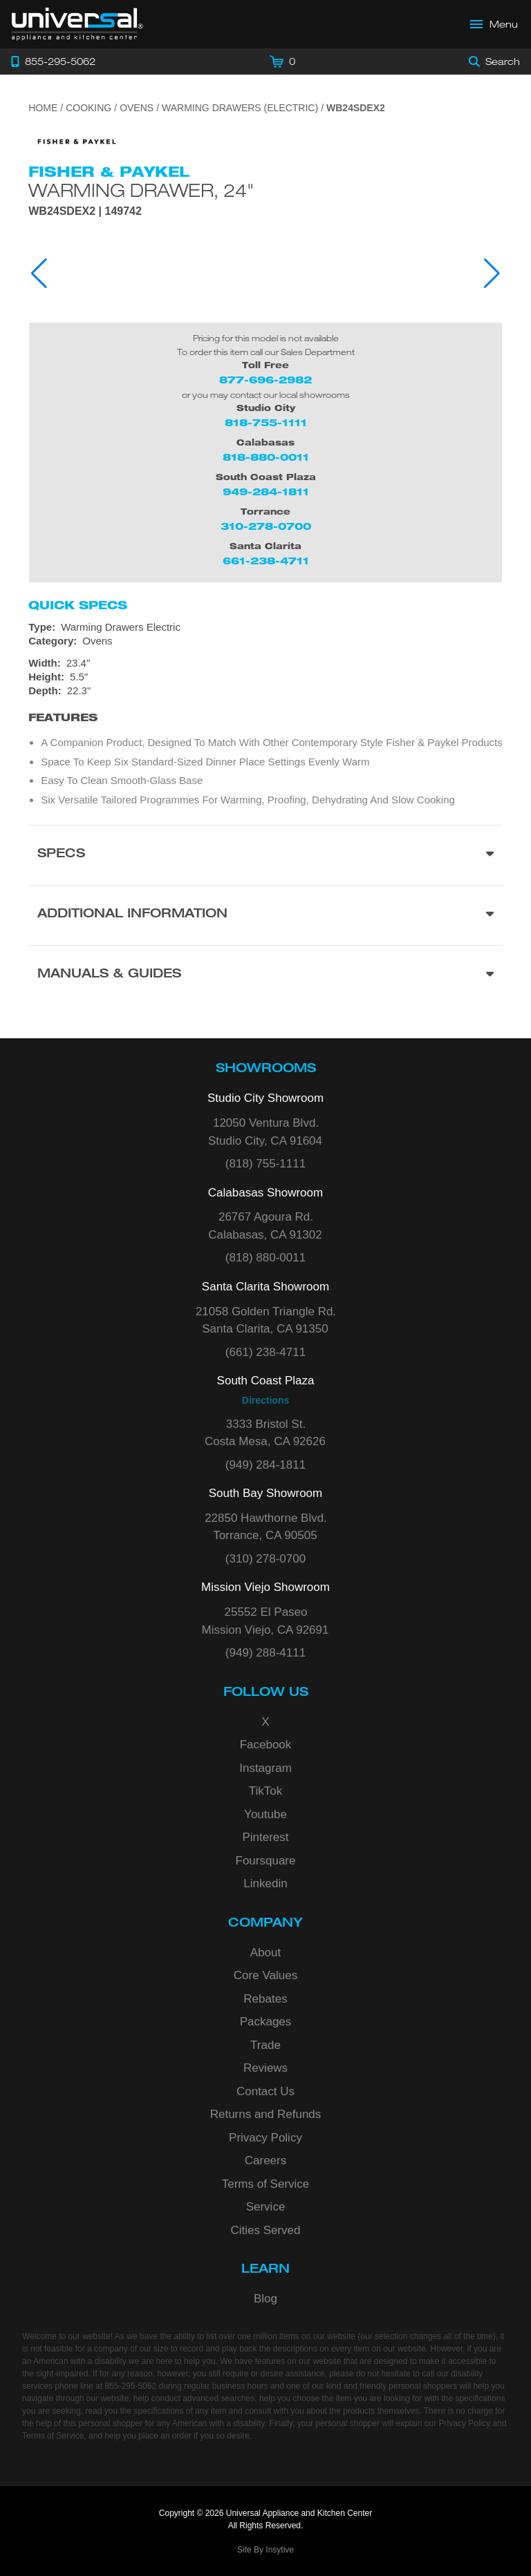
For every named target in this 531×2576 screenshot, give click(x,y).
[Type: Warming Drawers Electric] (265, 627)
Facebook (266, 1744)
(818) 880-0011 (265, 1257)
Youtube (265, 1814)
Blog (265, 2298)
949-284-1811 (266, 491)
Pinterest (265, 1837)
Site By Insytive (265, 2550)
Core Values (265, 1975)
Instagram (265, 1768)
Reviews (265, 2067)
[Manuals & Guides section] (265, 975)
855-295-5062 (130, 2386)
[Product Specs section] (265, 855)
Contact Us (265, 2091)
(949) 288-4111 (265, 1652)
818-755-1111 (266, 422)
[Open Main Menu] (494, 24)
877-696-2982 (265, 379)
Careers (265, 2160)
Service (266, 2206)
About (265, 1952)
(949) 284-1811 (265, 1464)
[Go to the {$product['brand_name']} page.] (76, 140)
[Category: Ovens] (265, 641)
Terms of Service (266, 2184)
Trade (265, 2045)
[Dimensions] (265, 677)
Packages (266, 2021)
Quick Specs (77, 605)
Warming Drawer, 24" (141, 190)
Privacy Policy (265, 2137)
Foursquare (266, 1860)
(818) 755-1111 (265, 1163)
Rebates (265, 1998)
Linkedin (265, 1883)
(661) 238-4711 (265, 1352)
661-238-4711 (266, 560)
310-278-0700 (266, 526)
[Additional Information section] (265, 915)
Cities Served (265, 2230)
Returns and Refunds (266, 2114)
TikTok (266, 1790)
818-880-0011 (266, 457)
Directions (265, 1400)
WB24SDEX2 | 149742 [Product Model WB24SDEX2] (85, 211)
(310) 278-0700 (265, 1558)
